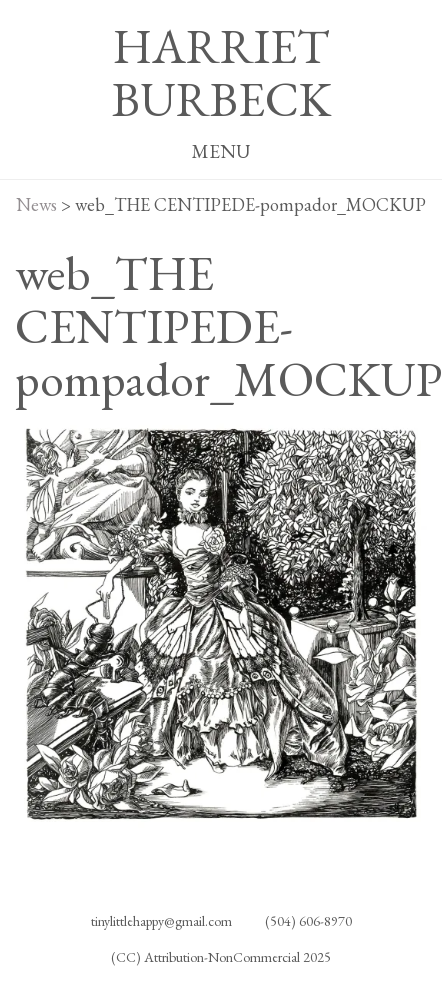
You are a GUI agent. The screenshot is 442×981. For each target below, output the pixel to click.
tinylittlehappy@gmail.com (161, 921)
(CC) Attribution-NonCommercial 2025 (221, 957)
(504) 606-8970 (308, 921)
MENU (221, 151)
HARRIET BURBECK (221, 72)
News (36, 204)
